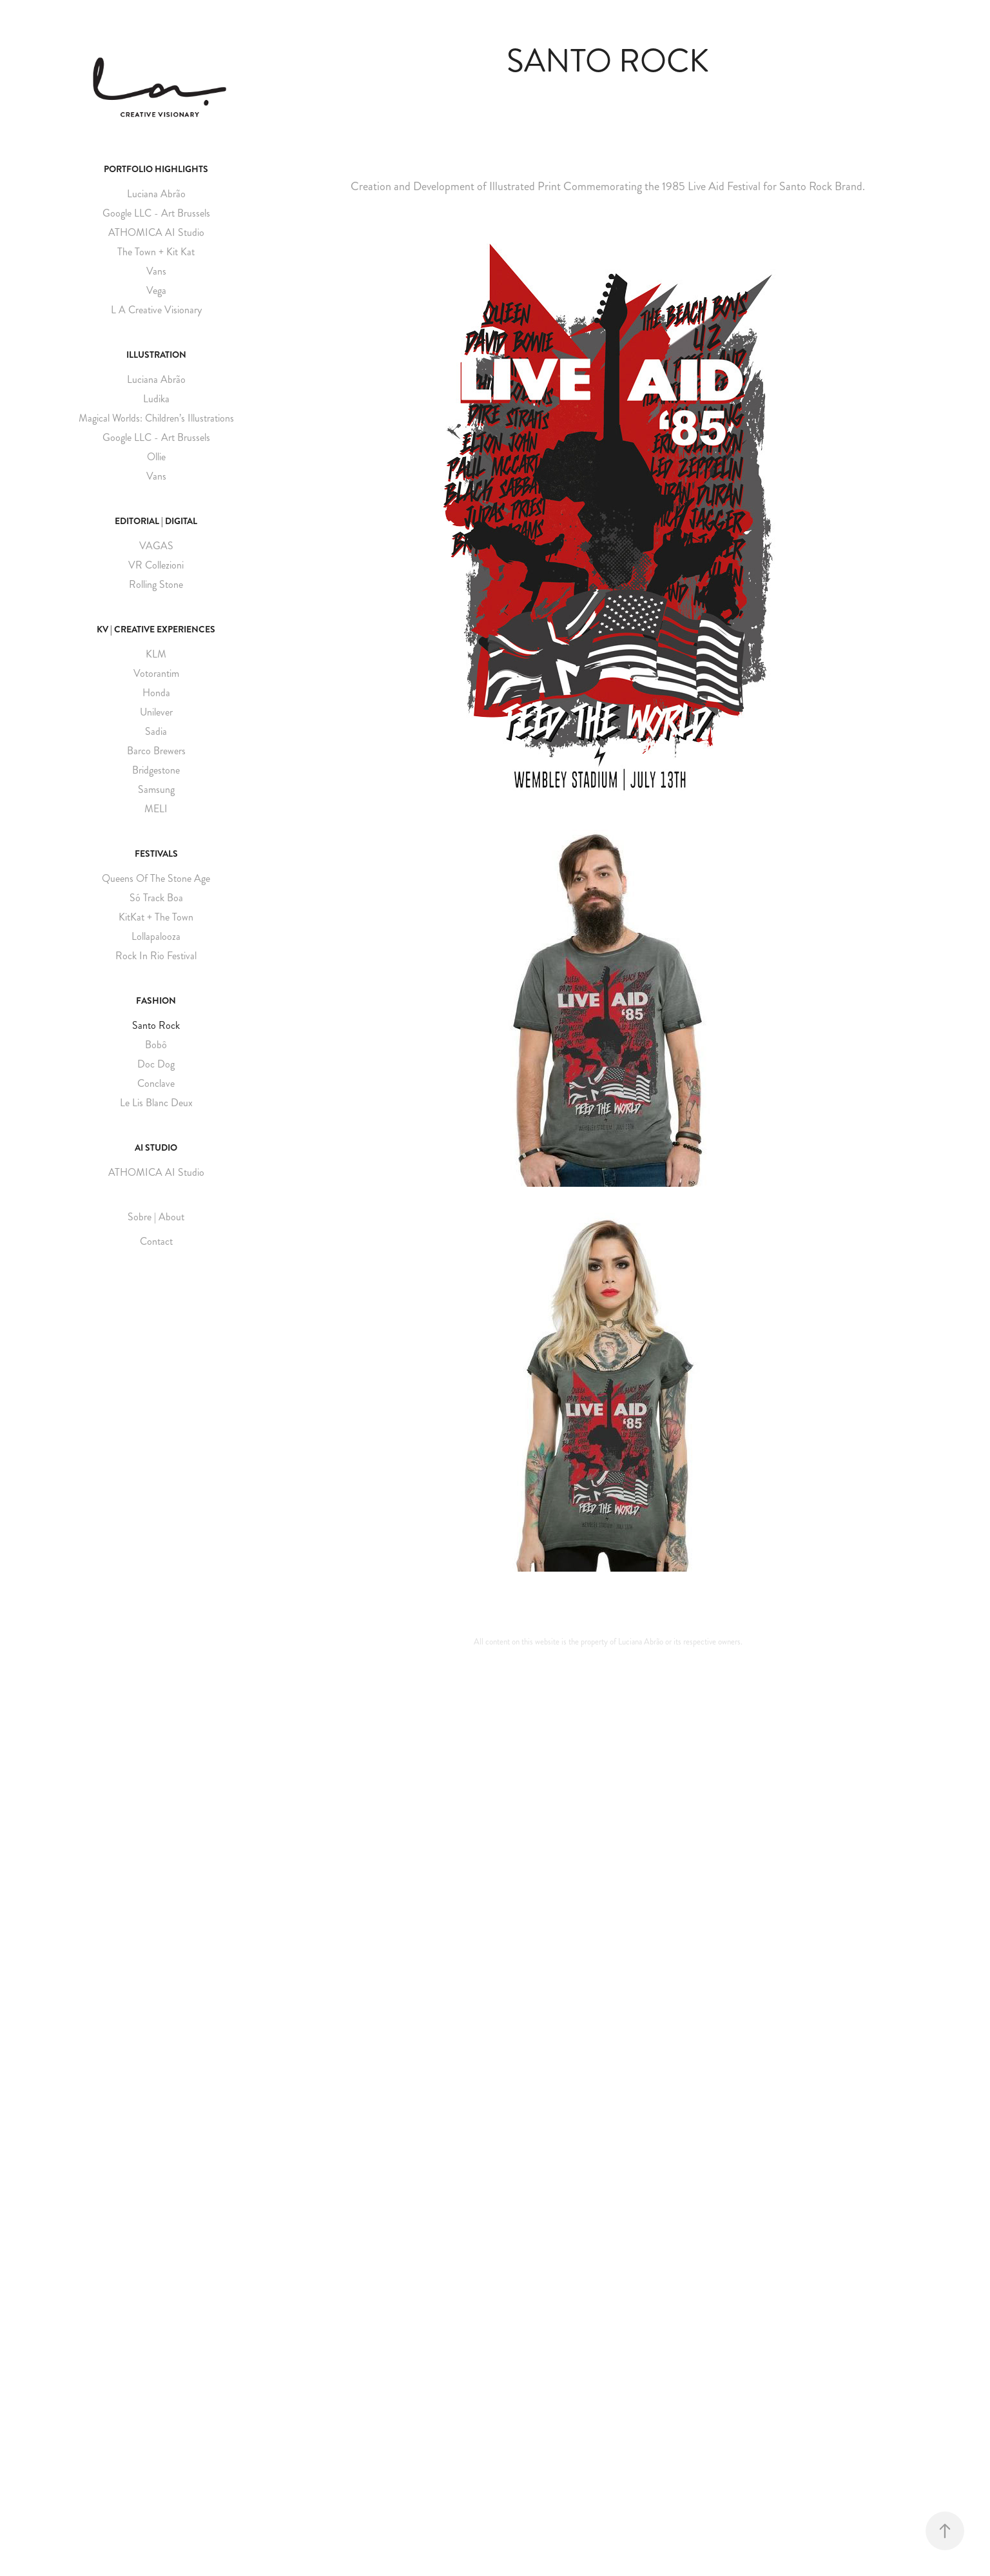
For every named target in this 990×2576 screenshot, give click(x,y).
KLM (156, 654)
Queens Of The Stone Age (156, 878)
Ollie (156, 456)
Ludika (156, 398)
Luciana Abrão (156, 193)
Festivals (156, 853)
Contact (156, 1241)
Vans (156, 271)
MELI (156, 808)
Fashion (156, 1000)
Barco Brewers (156, 750)
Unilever (156, 712)
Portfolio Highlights (156, 168)
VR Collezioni (156, 565)
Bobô (156, 1044)
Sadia (156, 731)
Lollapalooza (155, 936)
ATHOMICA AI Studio (156, 232)
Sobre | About (156, 1216)
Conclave (156, 1083)
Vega (156, 290)
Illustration (156, 354)
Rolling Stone (156, 584)
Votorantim (156, 673)
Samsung (156, 789)
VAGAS (156, 545)
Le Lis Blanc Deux (156, 1102)
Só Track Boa (156, 897)
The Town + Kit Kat (156, 251)
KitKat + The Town (156, 917)
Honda (156, 692)
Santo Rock (156, 1025)
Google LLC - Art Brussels (156, 213)
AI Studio (156, 1147)
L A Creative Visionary (156, 309)
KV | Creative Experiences (156, 629)
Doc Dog (156, 1064)
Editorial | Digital (156, 520)
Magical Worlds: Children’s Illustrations (156, 418)
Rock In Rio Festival (156, 955)
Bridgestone (156, 770)
